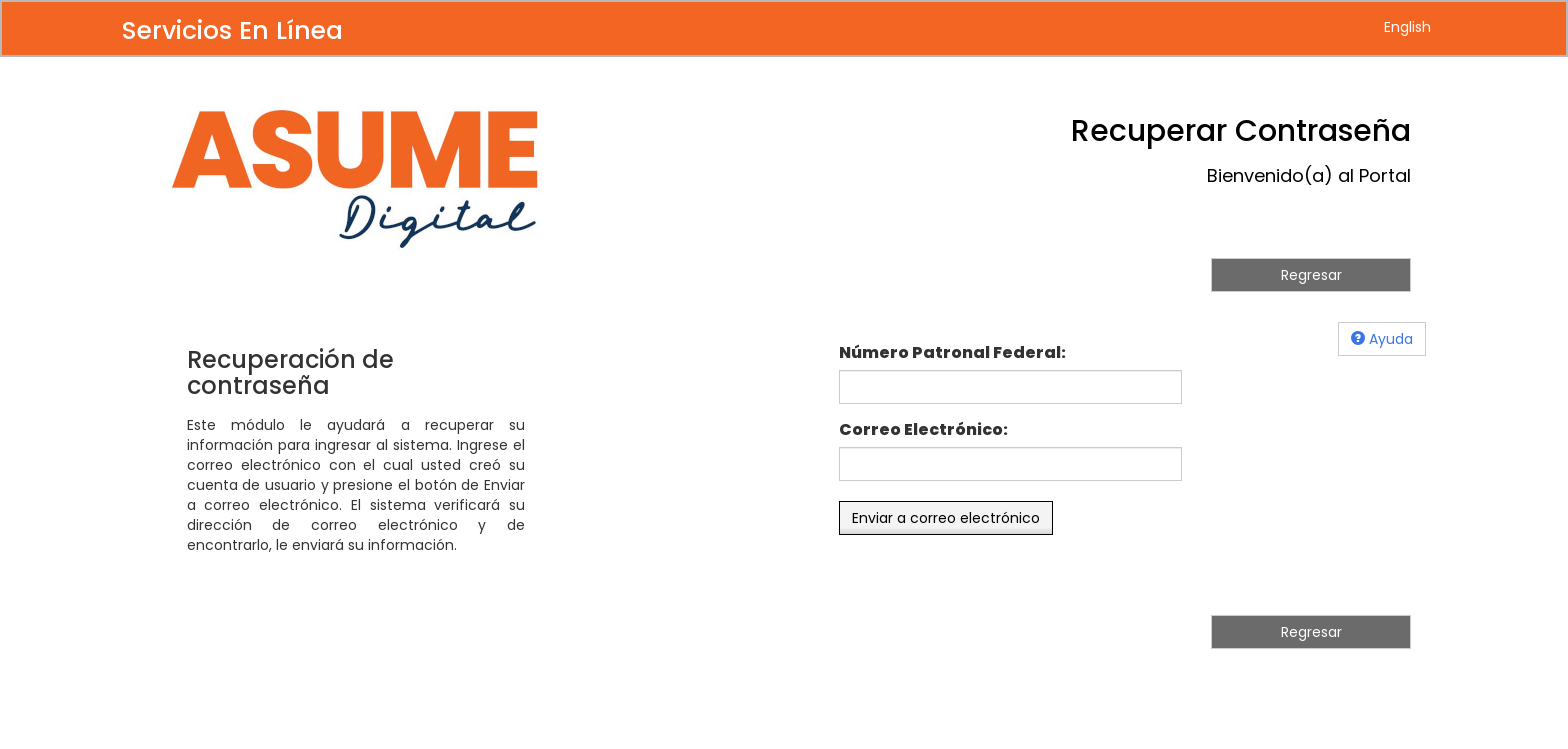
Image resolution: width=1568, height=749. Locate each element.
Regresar (1311, 275)
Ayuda (1382, 339)
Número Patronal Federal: (952, 353)
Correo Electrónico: (923, 430)
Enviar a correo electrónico (946, 518)
